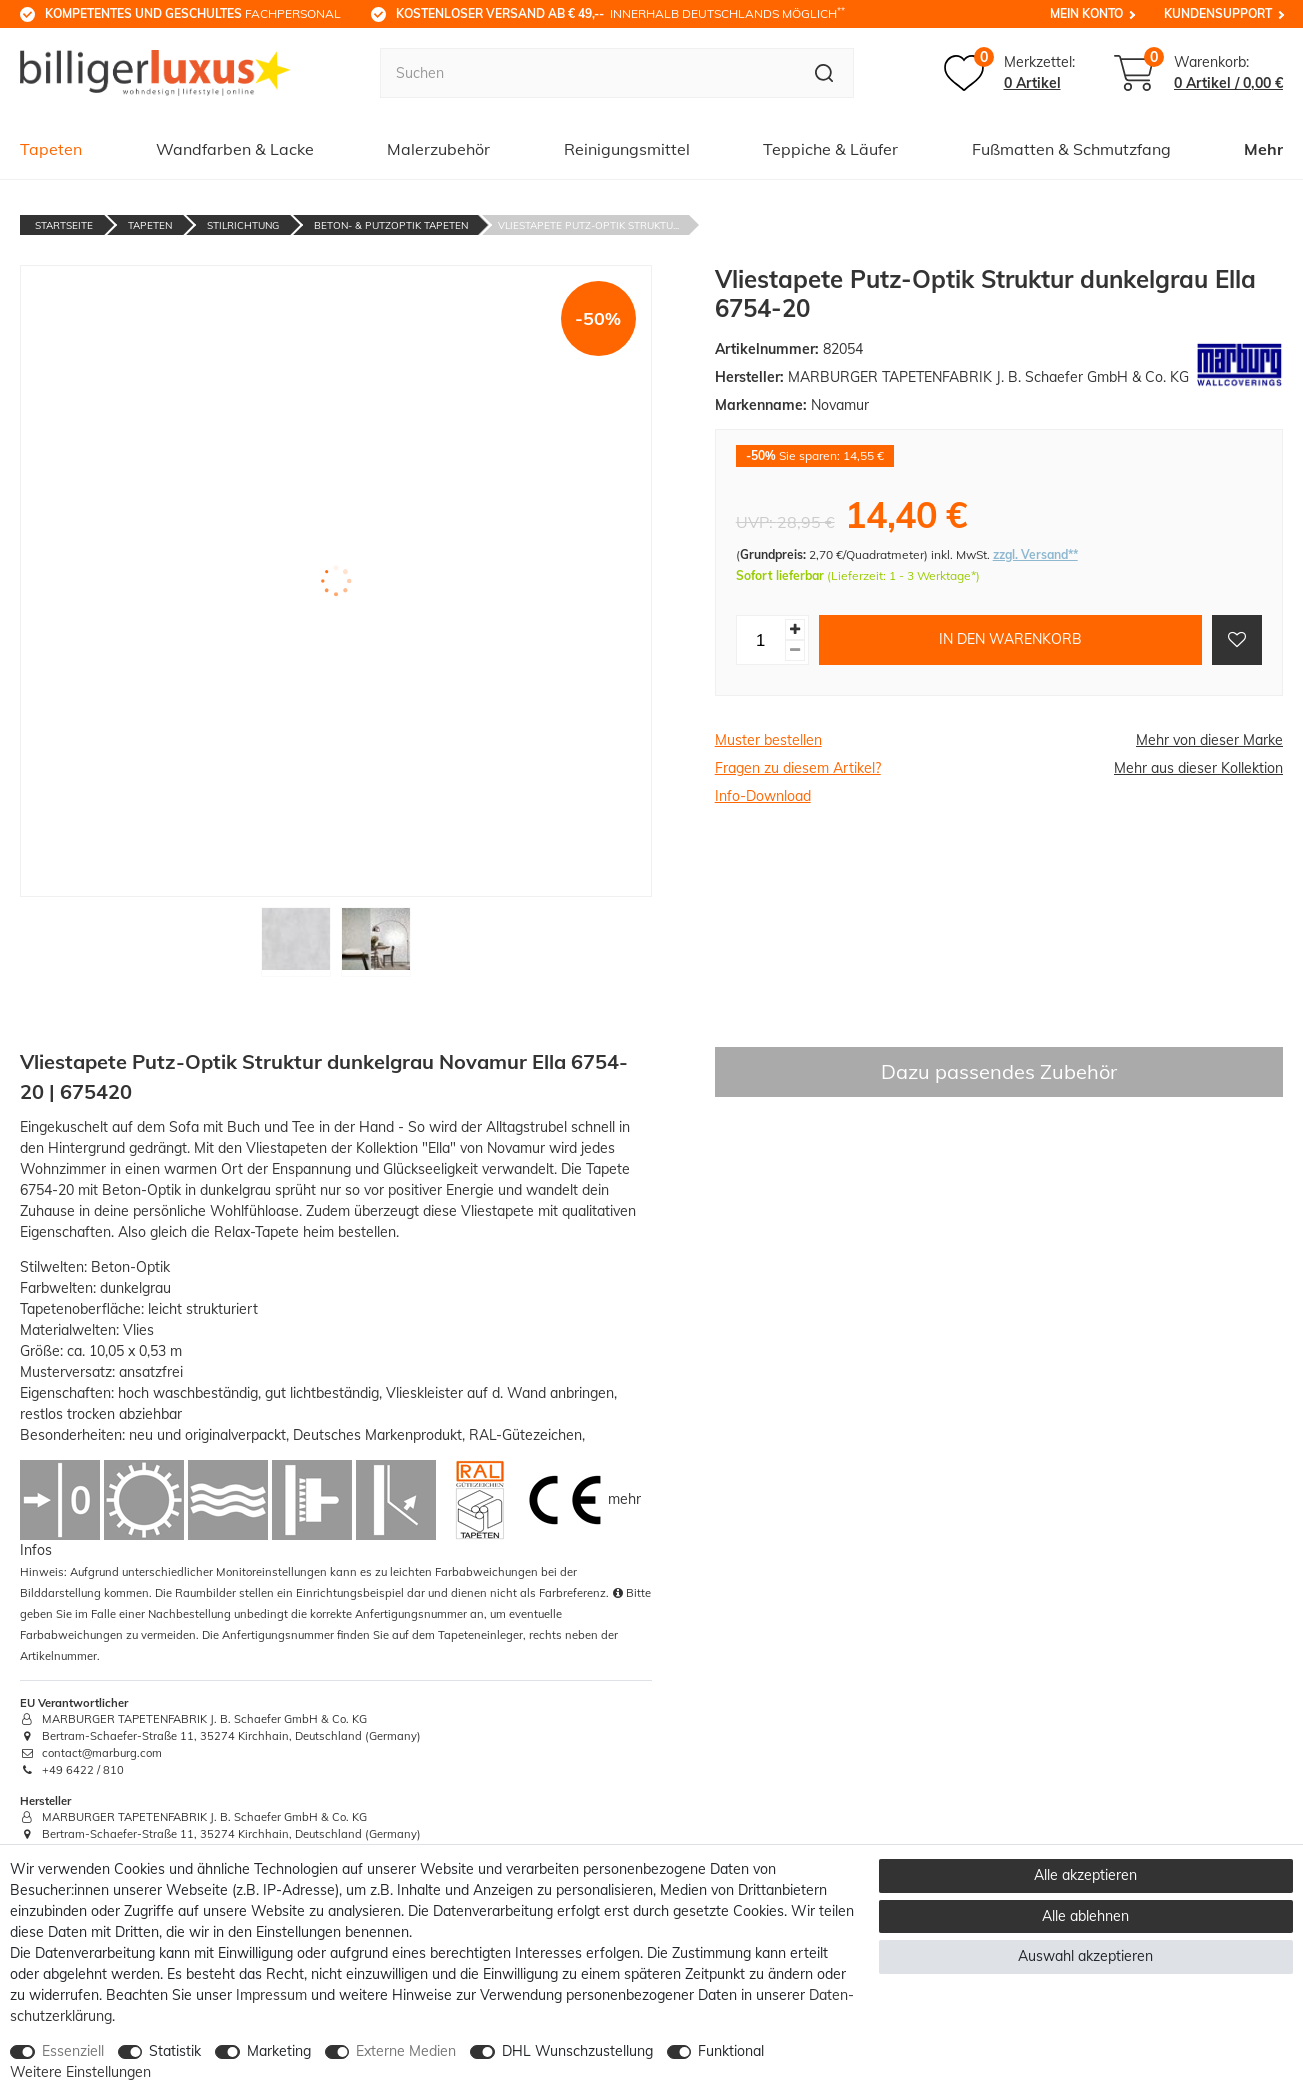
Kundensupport (1218, 13)
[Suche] (824, 73)
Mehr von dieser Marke (1209, 740)
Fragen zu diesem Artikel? (798, 768)
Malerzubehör (438, 149)
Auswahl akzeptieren (1085, 1956)
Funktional (731, 2051)
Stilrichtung (243, 225)
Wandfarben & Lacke (235, 149)
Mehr (1263, 149)
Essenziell (73, 2051)
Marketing (279, 2051)
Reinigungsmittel (627, 149)
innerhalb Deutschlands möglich (620, 13)
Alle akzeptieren (1085, 1875)
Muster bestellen (768, 740)
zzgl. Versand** (1035, 554)
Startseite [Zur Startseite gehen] (64, 225)
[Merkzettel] (1009, 73)
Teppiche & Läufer (830, 149)
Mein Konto (1086, 13)
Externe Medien (406, 2051)
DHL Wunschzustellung (577, 2051)
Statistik (175, 2051)
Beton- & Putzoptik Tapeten (391, 225)
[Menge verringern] (795, 650)
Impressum (271, 1995)
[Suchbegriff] (587, 73)
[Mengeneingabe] (761, 640)
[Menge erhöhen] (795, 629)
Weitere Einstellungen (80, 2072)
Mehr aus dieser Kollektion (1198, 768)
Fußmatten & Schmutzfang (1071, 149)
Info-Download (763, 796)
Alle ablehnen (1085, 1916)
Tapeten (51, 149)
